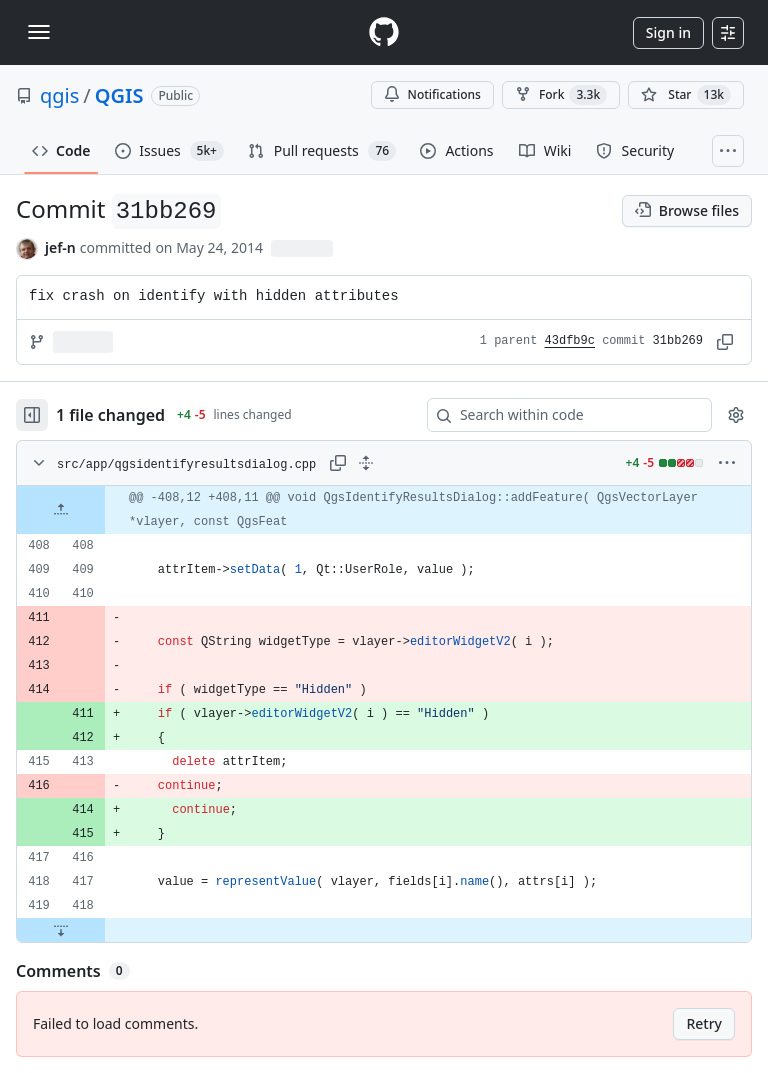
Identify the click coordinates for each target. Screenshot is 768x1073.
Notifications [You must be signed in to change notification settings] (432, 94)
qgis (59, 95)
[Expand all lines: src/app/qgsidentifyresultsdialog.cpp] (366, 463)
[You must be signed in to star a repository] (686, 95)
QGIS (119, 95)
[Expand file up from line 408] (61, 510)
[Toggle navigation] (39, 32)
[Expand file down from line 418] (61, 930)
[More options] (727, 463)
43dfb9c (570, 341)
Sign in (668, 32)
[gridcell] (384, 510)
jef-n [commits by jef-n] (60, 247)
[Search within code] (560, 415)
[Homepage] (384, 32)
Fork (561, 95)
